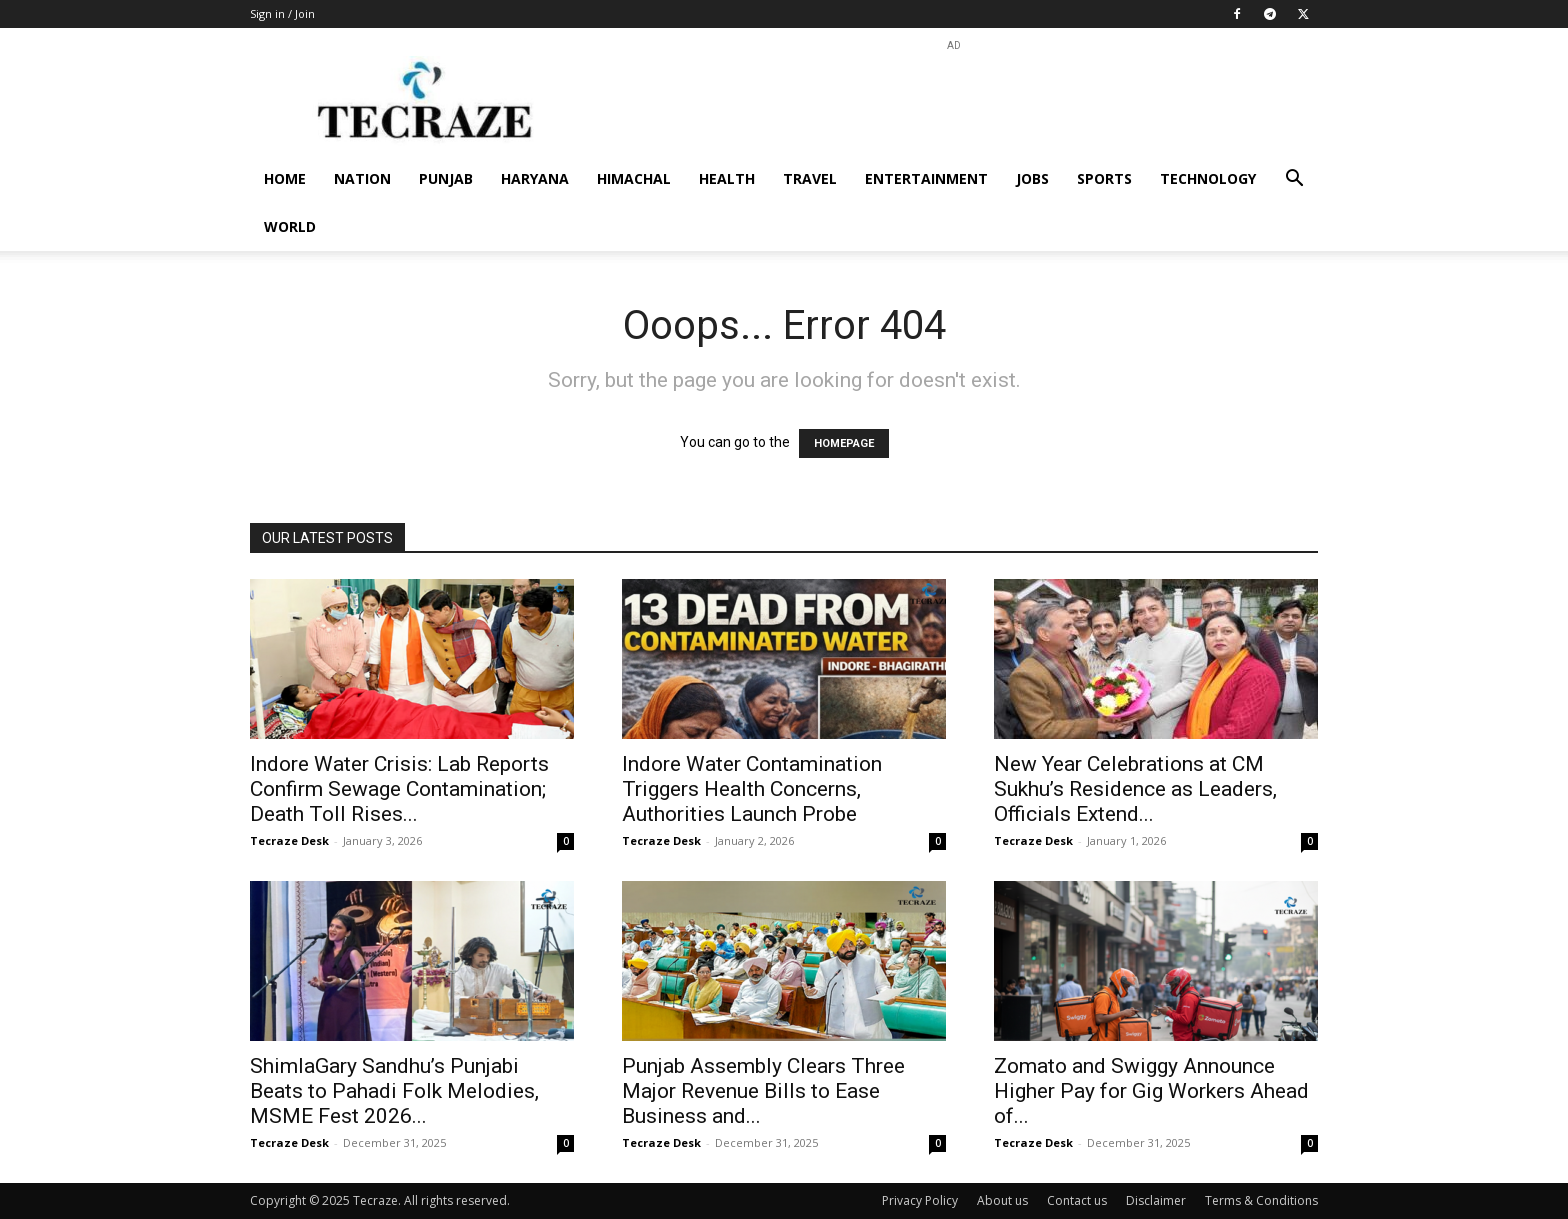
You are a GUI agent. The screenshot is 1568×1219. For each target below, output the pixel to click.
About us (1002, 1200)
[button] (1294, 180)
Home (285, 178)
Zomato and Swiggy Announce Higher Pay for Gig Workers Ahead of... (1151, 1091)
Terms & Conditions (1261, 1200)
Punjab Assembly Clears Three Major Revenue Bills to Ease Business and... (763, 1091)
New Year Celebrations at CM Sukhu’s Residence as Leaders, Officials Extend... (1135, 789)
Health (727, 178)
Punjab (446, 178)
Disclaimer (1156, 1200)
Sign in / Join (282, 13)
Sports (1104, 178)
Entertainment (926, 178)
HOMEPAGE (844, 443)
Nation (362, 178)
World (290, 226)
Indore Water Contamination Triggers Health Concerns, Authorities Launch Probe (752, 789)
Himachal (634, 178)
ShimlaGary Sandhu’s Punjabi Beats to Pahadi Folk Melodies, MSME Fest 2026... (394, 1091)
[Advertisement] (954, 101)
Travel (810, 178)
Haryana (535, 178)
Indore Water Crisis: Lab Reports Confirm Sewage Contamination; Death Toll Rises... (399, 789)
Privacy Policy (920, 1200)
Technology (1208, 178)
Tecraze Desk (289, 840)
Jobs (1032, 178)
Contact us (1077, 1200)
